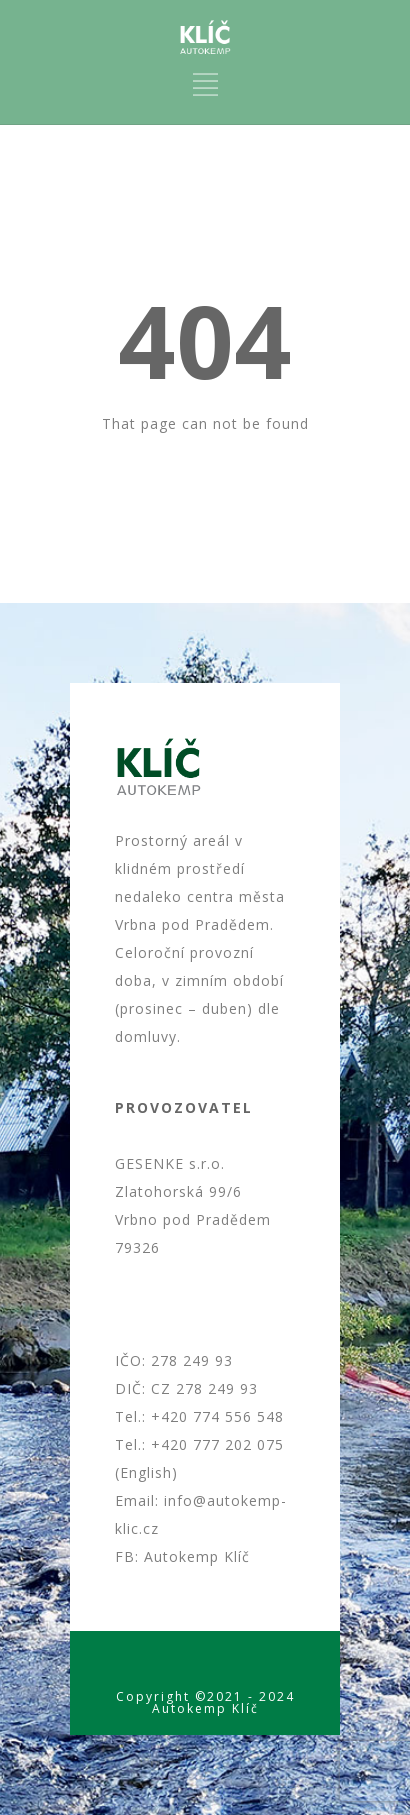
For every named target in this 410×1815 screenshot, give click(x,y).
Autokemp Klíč (197, 1556)
